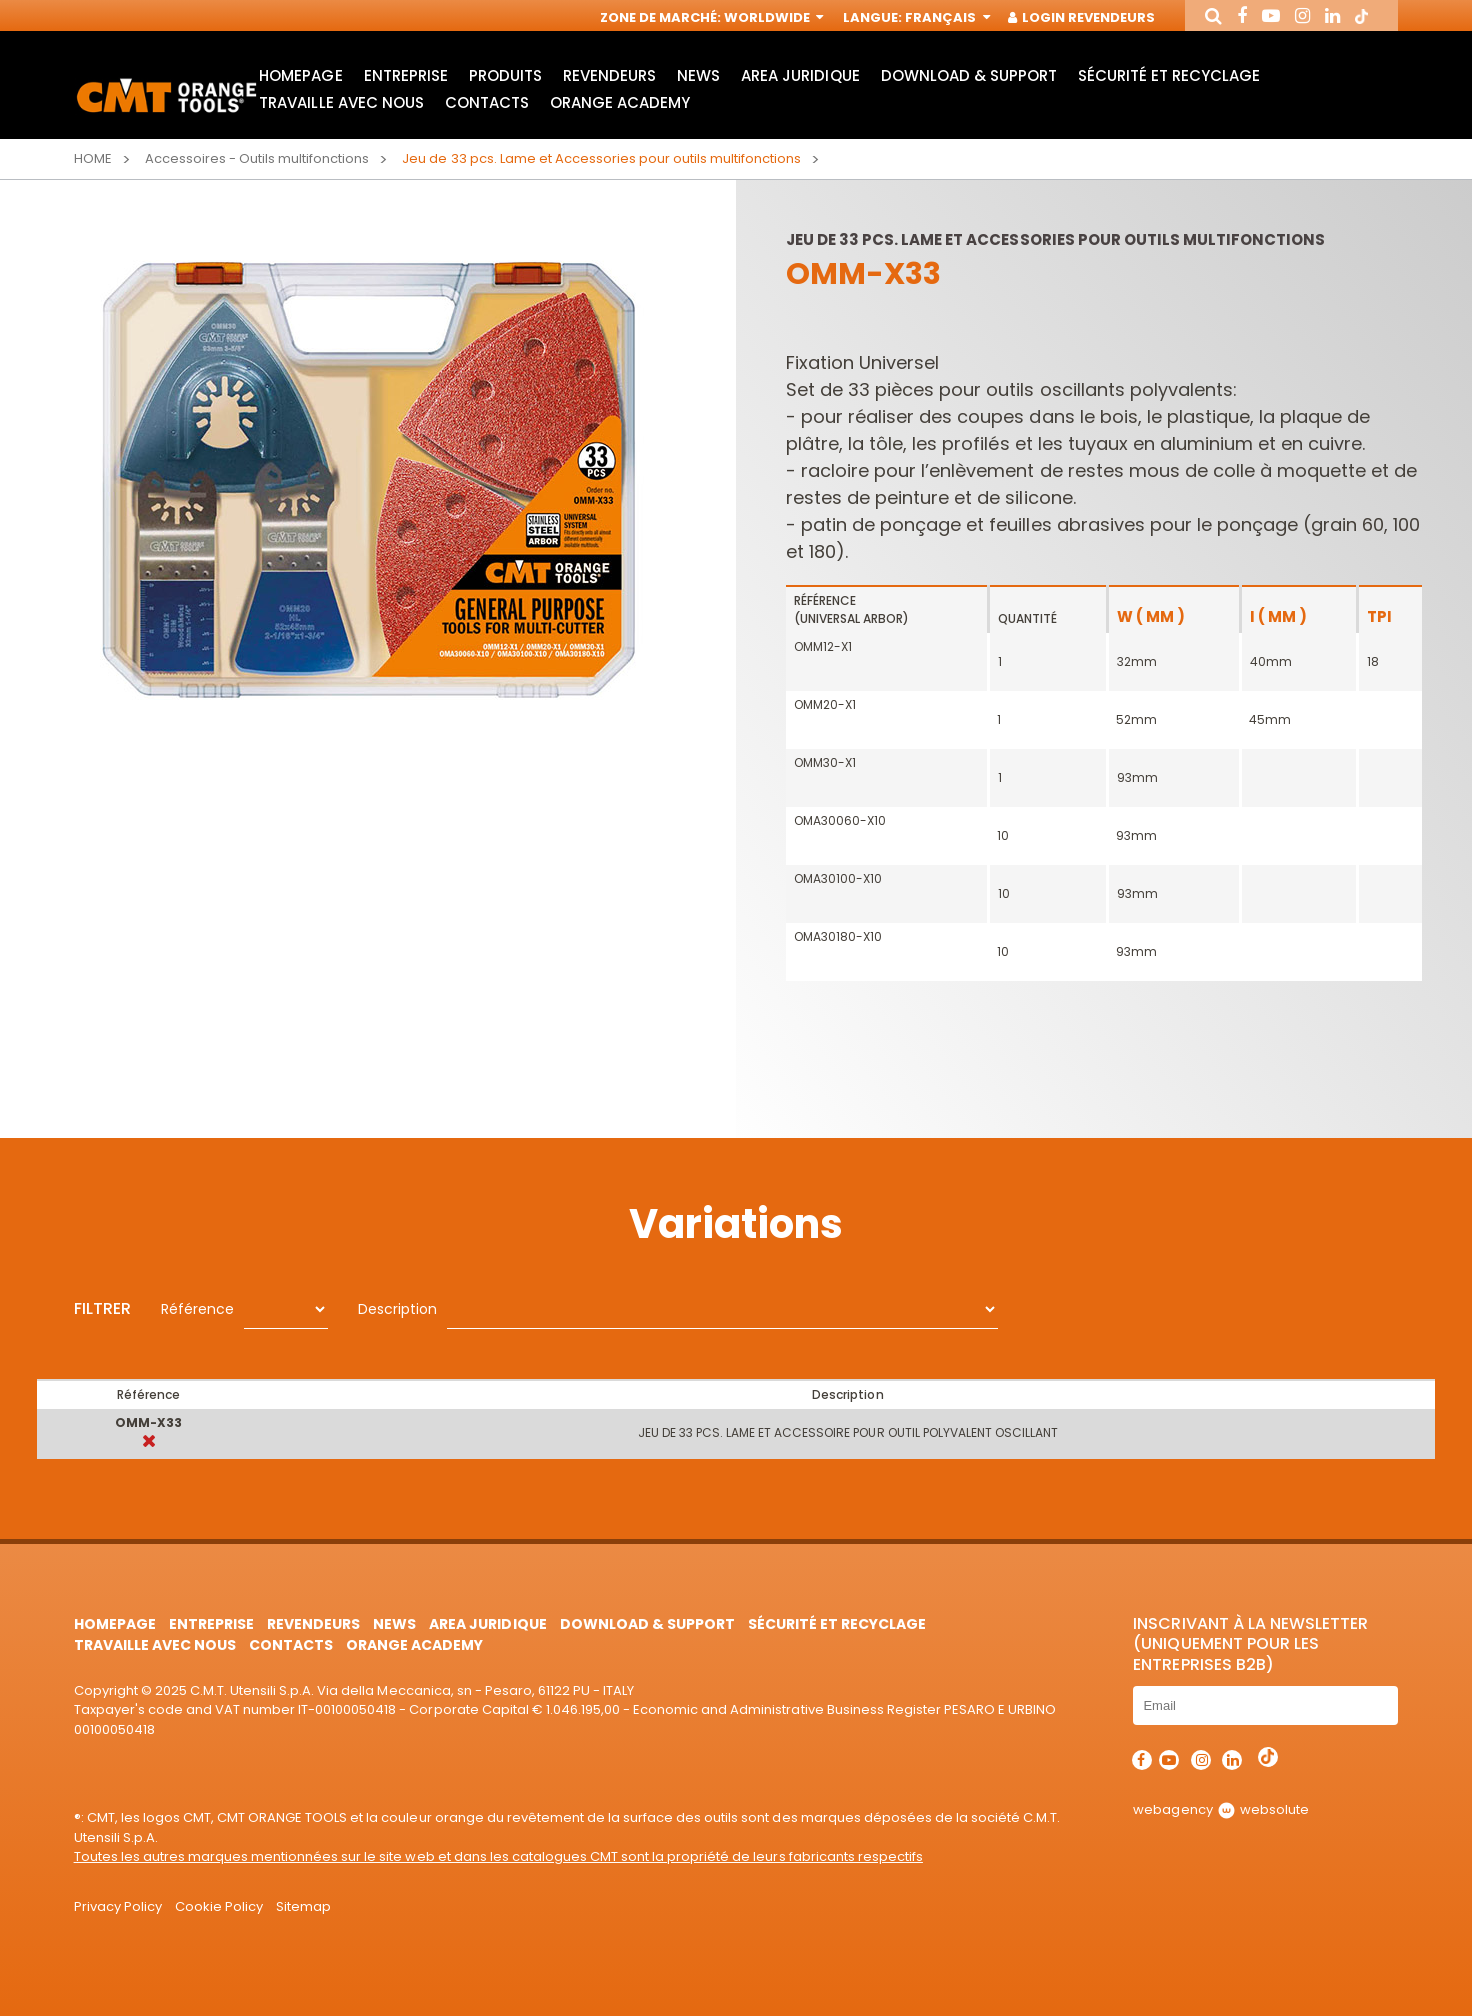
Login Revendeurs (1082, 17)
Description (397, 1309)
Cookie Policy (219, 1906)
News (698, 75)
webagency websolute (1220, 1809)
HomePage (300, 75)
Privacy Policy (118, 1906)
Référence (197, 1309)
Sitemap (303, 1906)
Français (945, 17)
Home (93, 158)
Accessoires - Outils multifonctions (257, 158)
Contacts (487, 102)
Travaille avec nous (341, 102)
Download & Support (969, 75)
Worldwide (772, 17)
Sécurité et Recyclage (1169, 75)
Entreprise (406, 75)
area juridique (800, 75)
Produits (505, 75)
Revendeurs (609, 75)
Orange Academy (620, 102)
